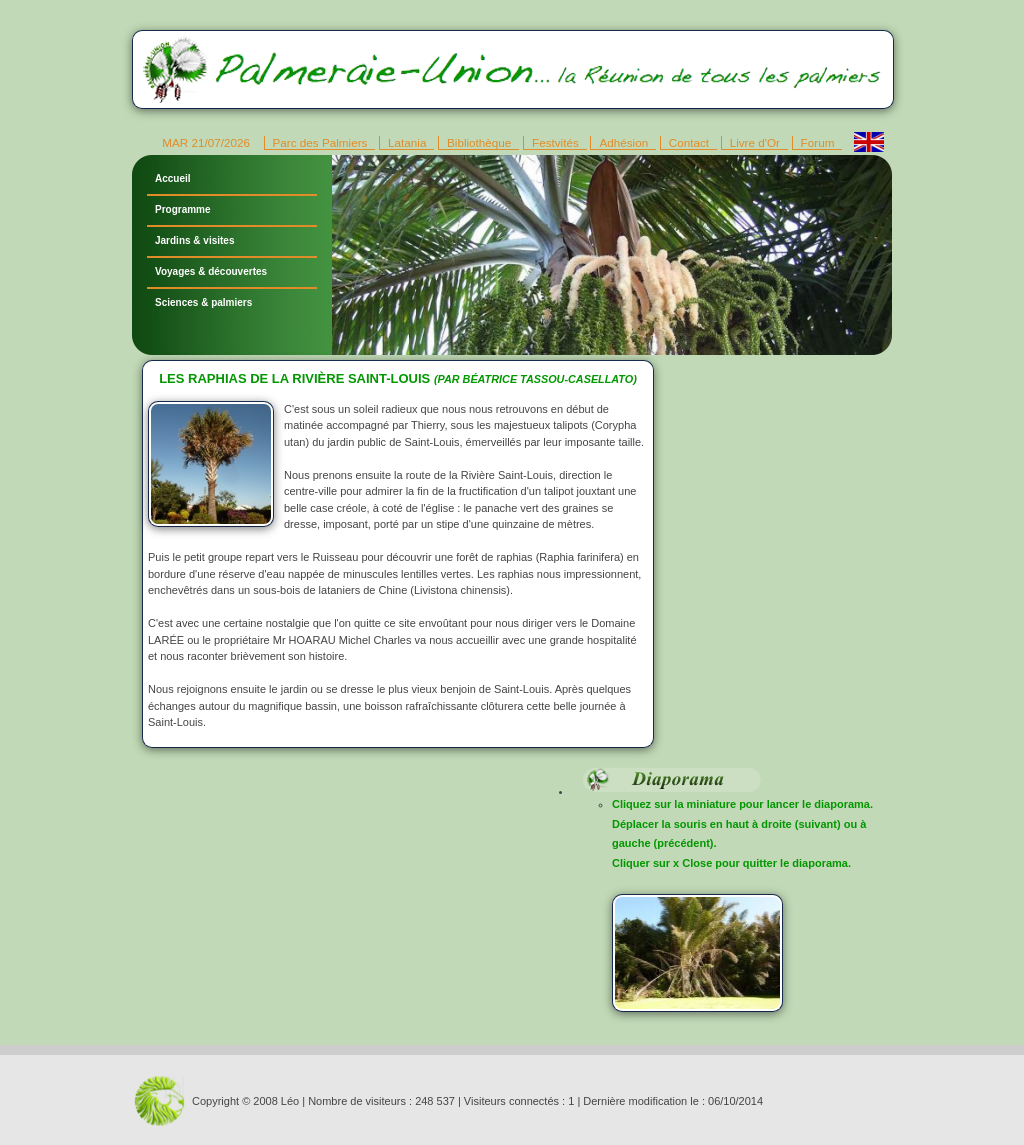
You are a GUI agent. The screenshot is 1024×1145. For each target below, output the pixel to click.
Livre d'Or (755, 142)
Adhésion (623, 142)
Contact (689, 142)
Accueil (173, 178)
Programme (183, 209)
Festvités (555, 142)
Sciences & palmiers (203, 302)
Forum (818, 142)
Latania (407, 142)
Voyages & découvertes (211, 271)
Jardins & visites (194, 240)
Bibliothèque (479, 142)
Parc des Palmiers (320, 142)
